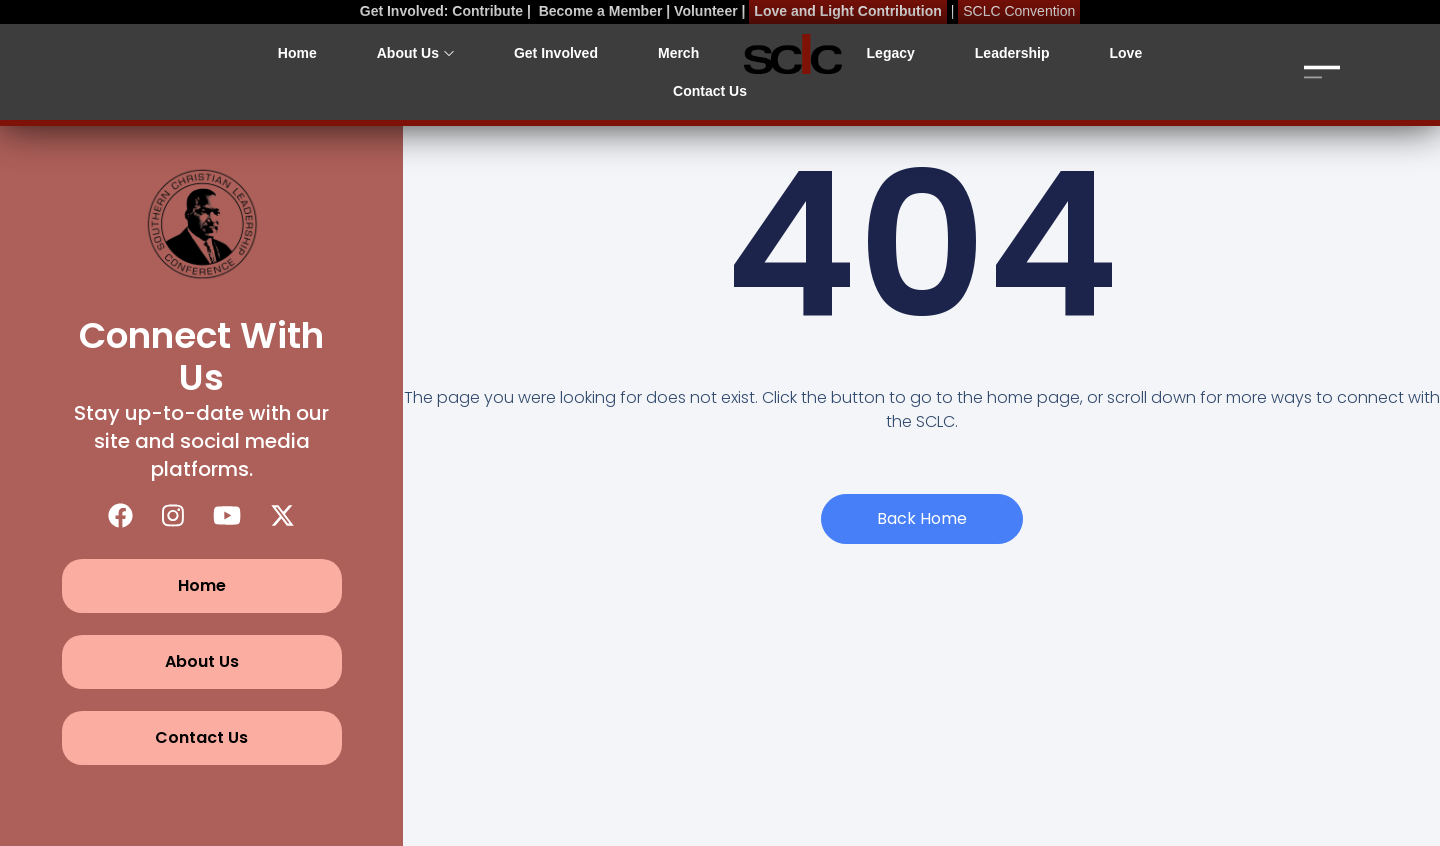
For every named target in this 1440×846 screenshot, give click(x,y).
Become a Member (601, 11)
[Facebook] (120, 515)
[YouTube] (227, 515)
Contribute (487, 11)
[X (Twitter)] (282, 515)
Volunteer (706, 11)
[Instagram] (173, 515)
